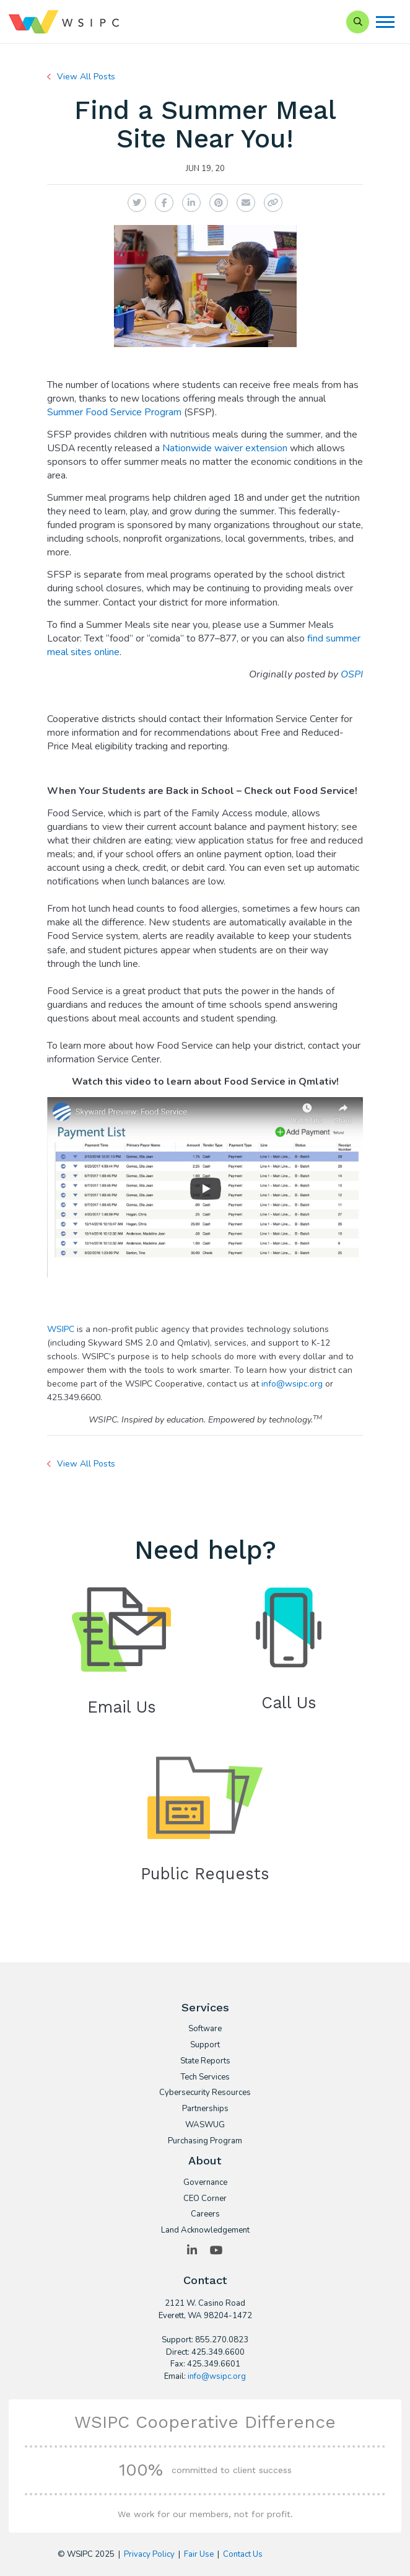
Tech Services (205, 2078)
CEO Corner (205, 2199)
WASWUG (205, 2125)
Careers (205, 2215)
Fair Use (199, 2554)
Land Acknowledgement (205, 2231)
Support (205, 2045)
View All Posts (86, 76)
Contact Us (243, 2554)
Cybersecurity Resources (205, 2093)
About (205, 2160)
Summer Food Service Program (114, 412)
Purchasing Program (205, 2141)
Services (205, 2007)
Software (205, 2029)
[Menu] (385, 22)
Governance (205, 2183)
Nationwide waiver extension (224, 448)
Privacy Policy (149, 2554)
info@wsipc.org (292, 1384)
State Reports (205, 2062)
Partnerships (205, 2109)
